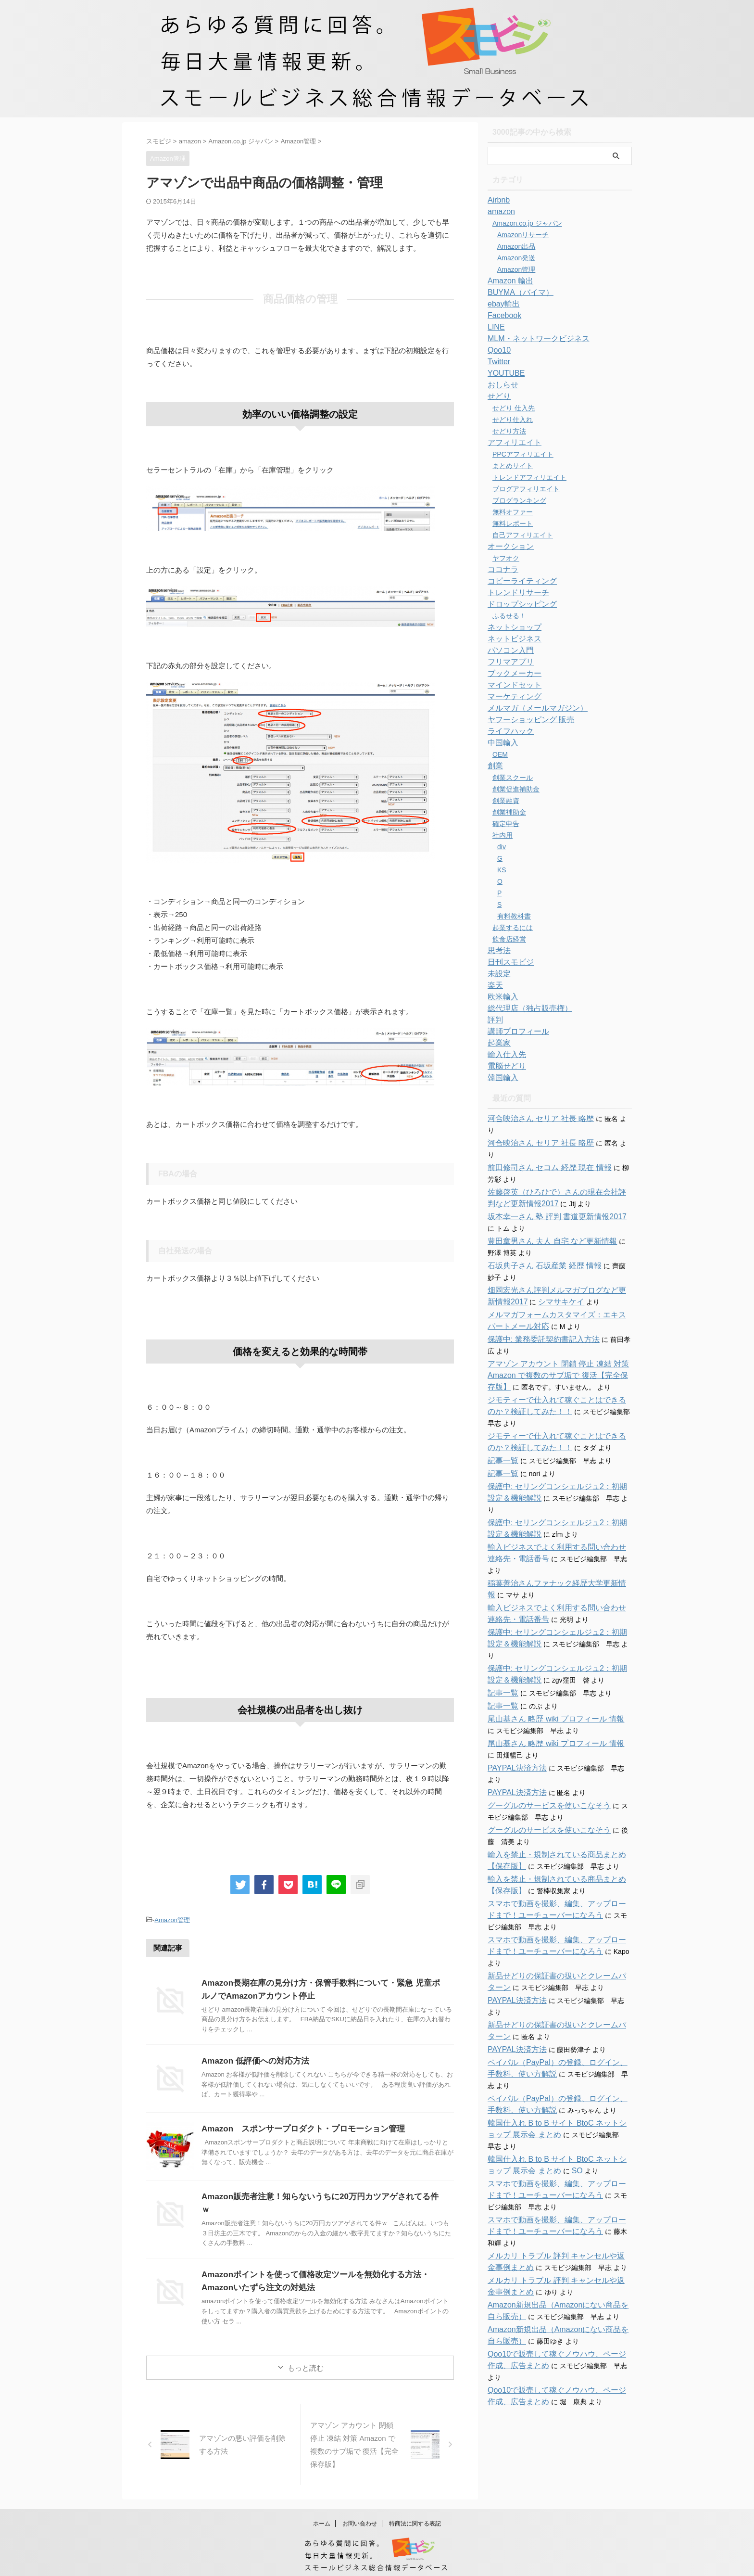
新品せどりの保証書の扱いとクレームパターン (558, 1907)
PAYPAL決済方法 (513, 1710)
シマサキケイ (533, 1279)
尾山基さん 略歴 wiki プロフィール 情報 (547, 1661)
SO (545, 2078)
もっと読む (306, 2356)
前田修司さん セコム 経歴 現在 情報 (542, 1144)
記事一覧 (501, 1437)
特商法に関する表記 (415, 2511)
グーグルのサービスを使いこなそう (541, 1748)
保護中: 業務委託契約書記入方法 (537, 1316)
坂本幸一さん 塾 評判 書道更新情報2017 (548, 1194)
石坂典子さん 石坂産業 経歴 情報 (538, 1243)
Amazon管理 (172, 1919)
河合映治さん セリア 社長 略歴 (534, 1118)
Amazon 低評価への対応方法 (252, 2059)
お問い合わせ (359, 2511)
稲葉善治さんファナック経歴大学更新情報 (552, 1537)
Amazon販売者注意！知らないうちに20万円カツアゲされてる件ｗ (316, 2195)
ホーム (321, 2511)
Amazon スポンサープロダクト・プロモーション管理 (297, 2127)
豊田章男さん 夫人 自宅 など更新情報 (544, 1218)
